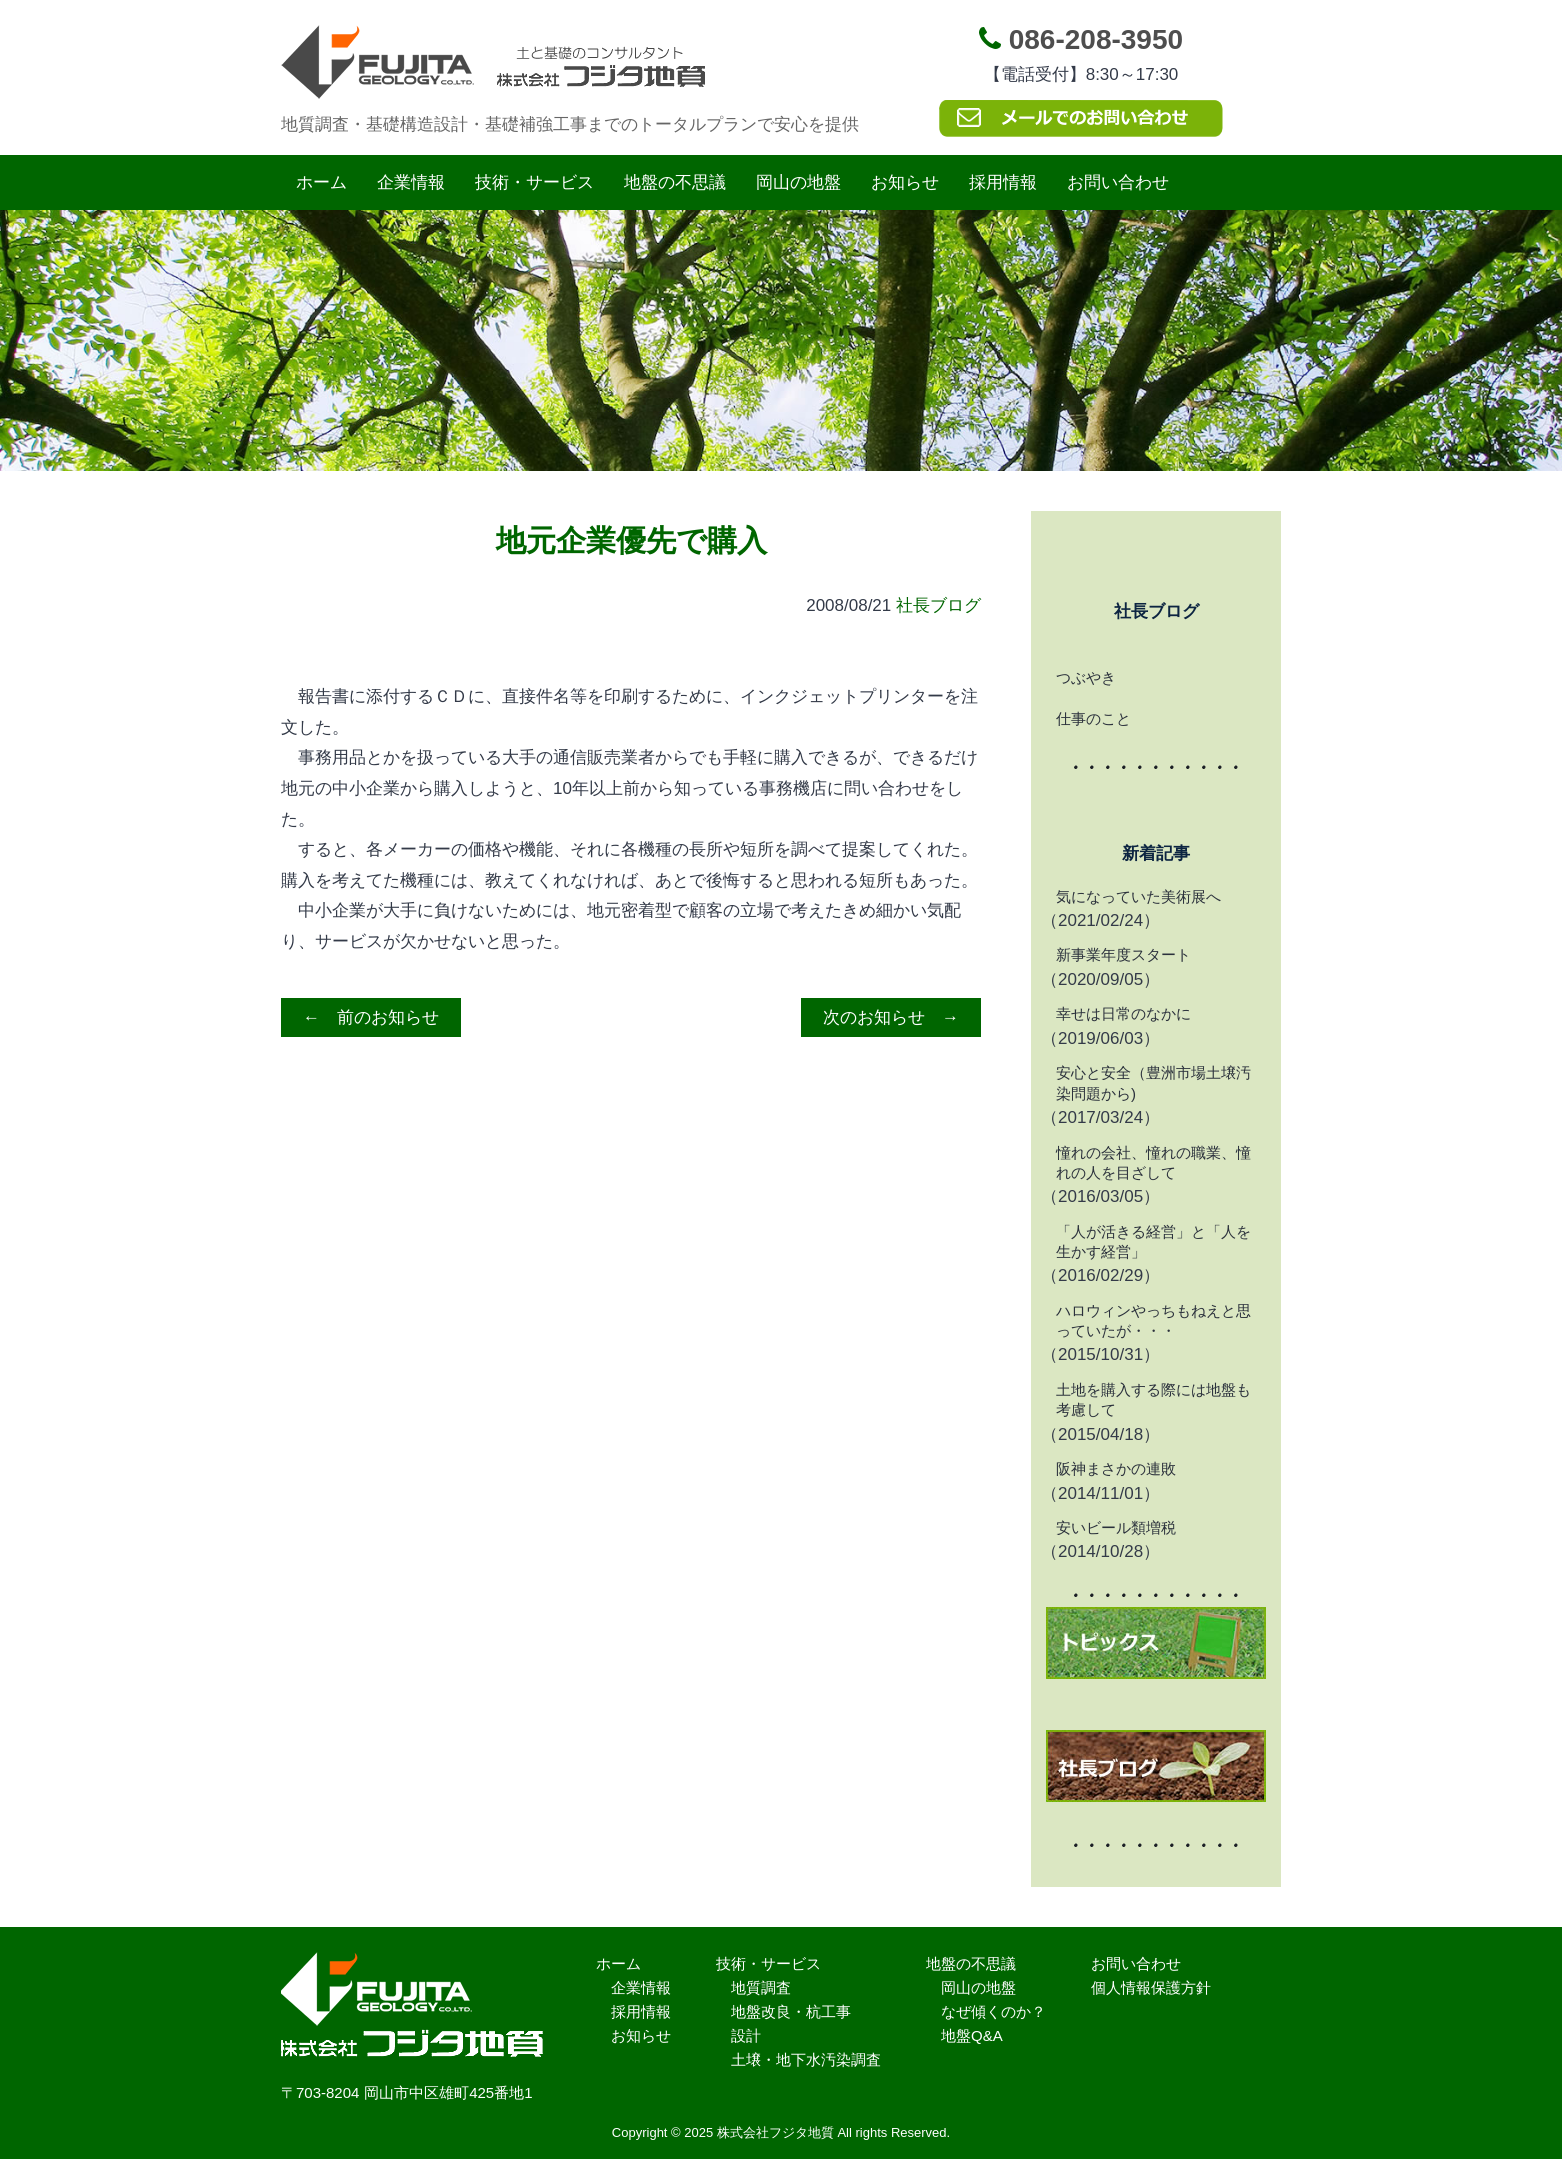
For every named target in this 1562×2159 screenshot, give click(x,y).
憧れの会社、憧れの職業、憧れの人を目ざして (1153, 1162)
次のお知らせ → (891, 1017)
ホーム (321, 182)
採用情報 (1003, 182)
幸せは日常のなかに (1123, 1013)
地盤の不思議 (675, 182)
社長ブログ (938, 605)
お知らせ (905, 182)
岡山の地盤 (798, 182)
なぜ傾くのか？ (993, 2011)
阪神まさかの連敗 (1116, 1468)
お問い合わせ (1118, 182)
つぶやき (1086, 677)
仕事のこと (1093, 718)
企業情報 (411, 182)
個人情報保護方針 (1151, 1987)
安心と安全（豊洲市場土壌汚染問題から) (1153, 1082)
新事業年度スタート (1123, 954)
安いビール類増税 (1116, 1527)
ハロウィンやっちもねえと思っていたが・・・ (1153, 1320)
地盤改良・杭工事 (791, 2011)
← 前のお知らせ (371, 1017)
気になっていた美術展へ (1138, 896)
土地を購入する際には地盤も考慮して (1153, 1399)
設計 (746, 2035)
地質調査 (761, 1987)
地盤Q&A (972, 2035)
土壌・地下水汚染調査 (806, 2059)
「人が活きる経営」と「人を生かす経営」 (1153, 1241)
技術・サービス (534, 182)
